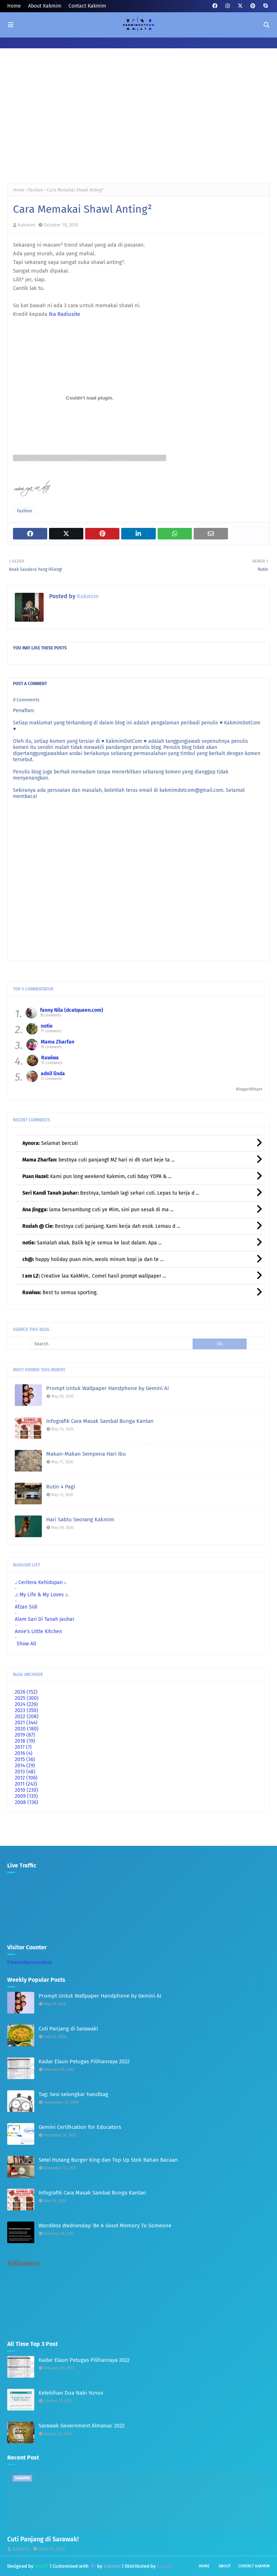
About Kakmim (44, 6)
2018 (25, 1741)
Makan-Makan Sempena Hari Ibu (86, 1454)
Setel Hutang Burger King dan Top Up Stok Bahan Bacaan (108, 2160)
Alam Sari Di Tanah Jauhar (44, 1619)
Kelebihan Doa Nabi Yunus (71, 2393)
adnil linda (53, 1074)
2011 (26, 1784)
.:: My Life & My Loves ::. (42, 1595)
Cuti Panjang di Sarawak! (68, 2028)
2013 (25, 1772)
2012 (26, 1778)
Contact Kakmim (87, 6)
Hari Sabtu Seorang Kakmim (80, 1519)
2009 (26, 1796)
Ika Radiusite (64, 314)
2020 (27, 1729)
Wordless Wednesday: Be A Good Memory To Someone (105, 2225)
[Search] (111, 1343)
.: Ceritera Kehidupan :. (40, 1582)
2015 (25, 1759)
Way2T (42, 2566)
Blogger (165, 2566)
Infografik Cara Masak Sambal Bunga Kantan (100, 1421)
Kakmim (26, 225)
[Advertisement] (138, 122)
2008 (26, 1802)
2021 (26, 1723)
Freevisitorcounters (29, 1962)
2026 (26, 1692)
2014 (25, 1766)
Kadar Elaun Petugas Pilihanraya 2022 (84, 2061)
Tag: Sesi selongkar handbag (73, 2094)
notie (47, 1026)
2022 (27, 1716)
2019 (25, 1735)
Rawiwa (50, 1058)
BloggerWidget (249, 1089)
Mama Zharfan (57, 1042)
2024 (26, 1704)
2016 (23, 1753)
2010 (26, 1790)
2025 (27, 1698)
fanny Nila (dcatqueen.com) (71, 1010)
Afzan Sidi (26, 1607)
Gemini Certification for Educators (80, 2127)
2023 (26, 1710)
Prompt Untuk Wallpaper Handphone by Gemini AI (107, 1388)
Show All (26, 1644)
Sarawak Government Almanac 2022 (81, 2425)
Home (14, 6)
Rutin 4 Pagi (60, 1486)
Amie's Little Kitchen (38, 1631)
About (225, 2566)
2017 (23, 1747)
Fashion (35, 190)
